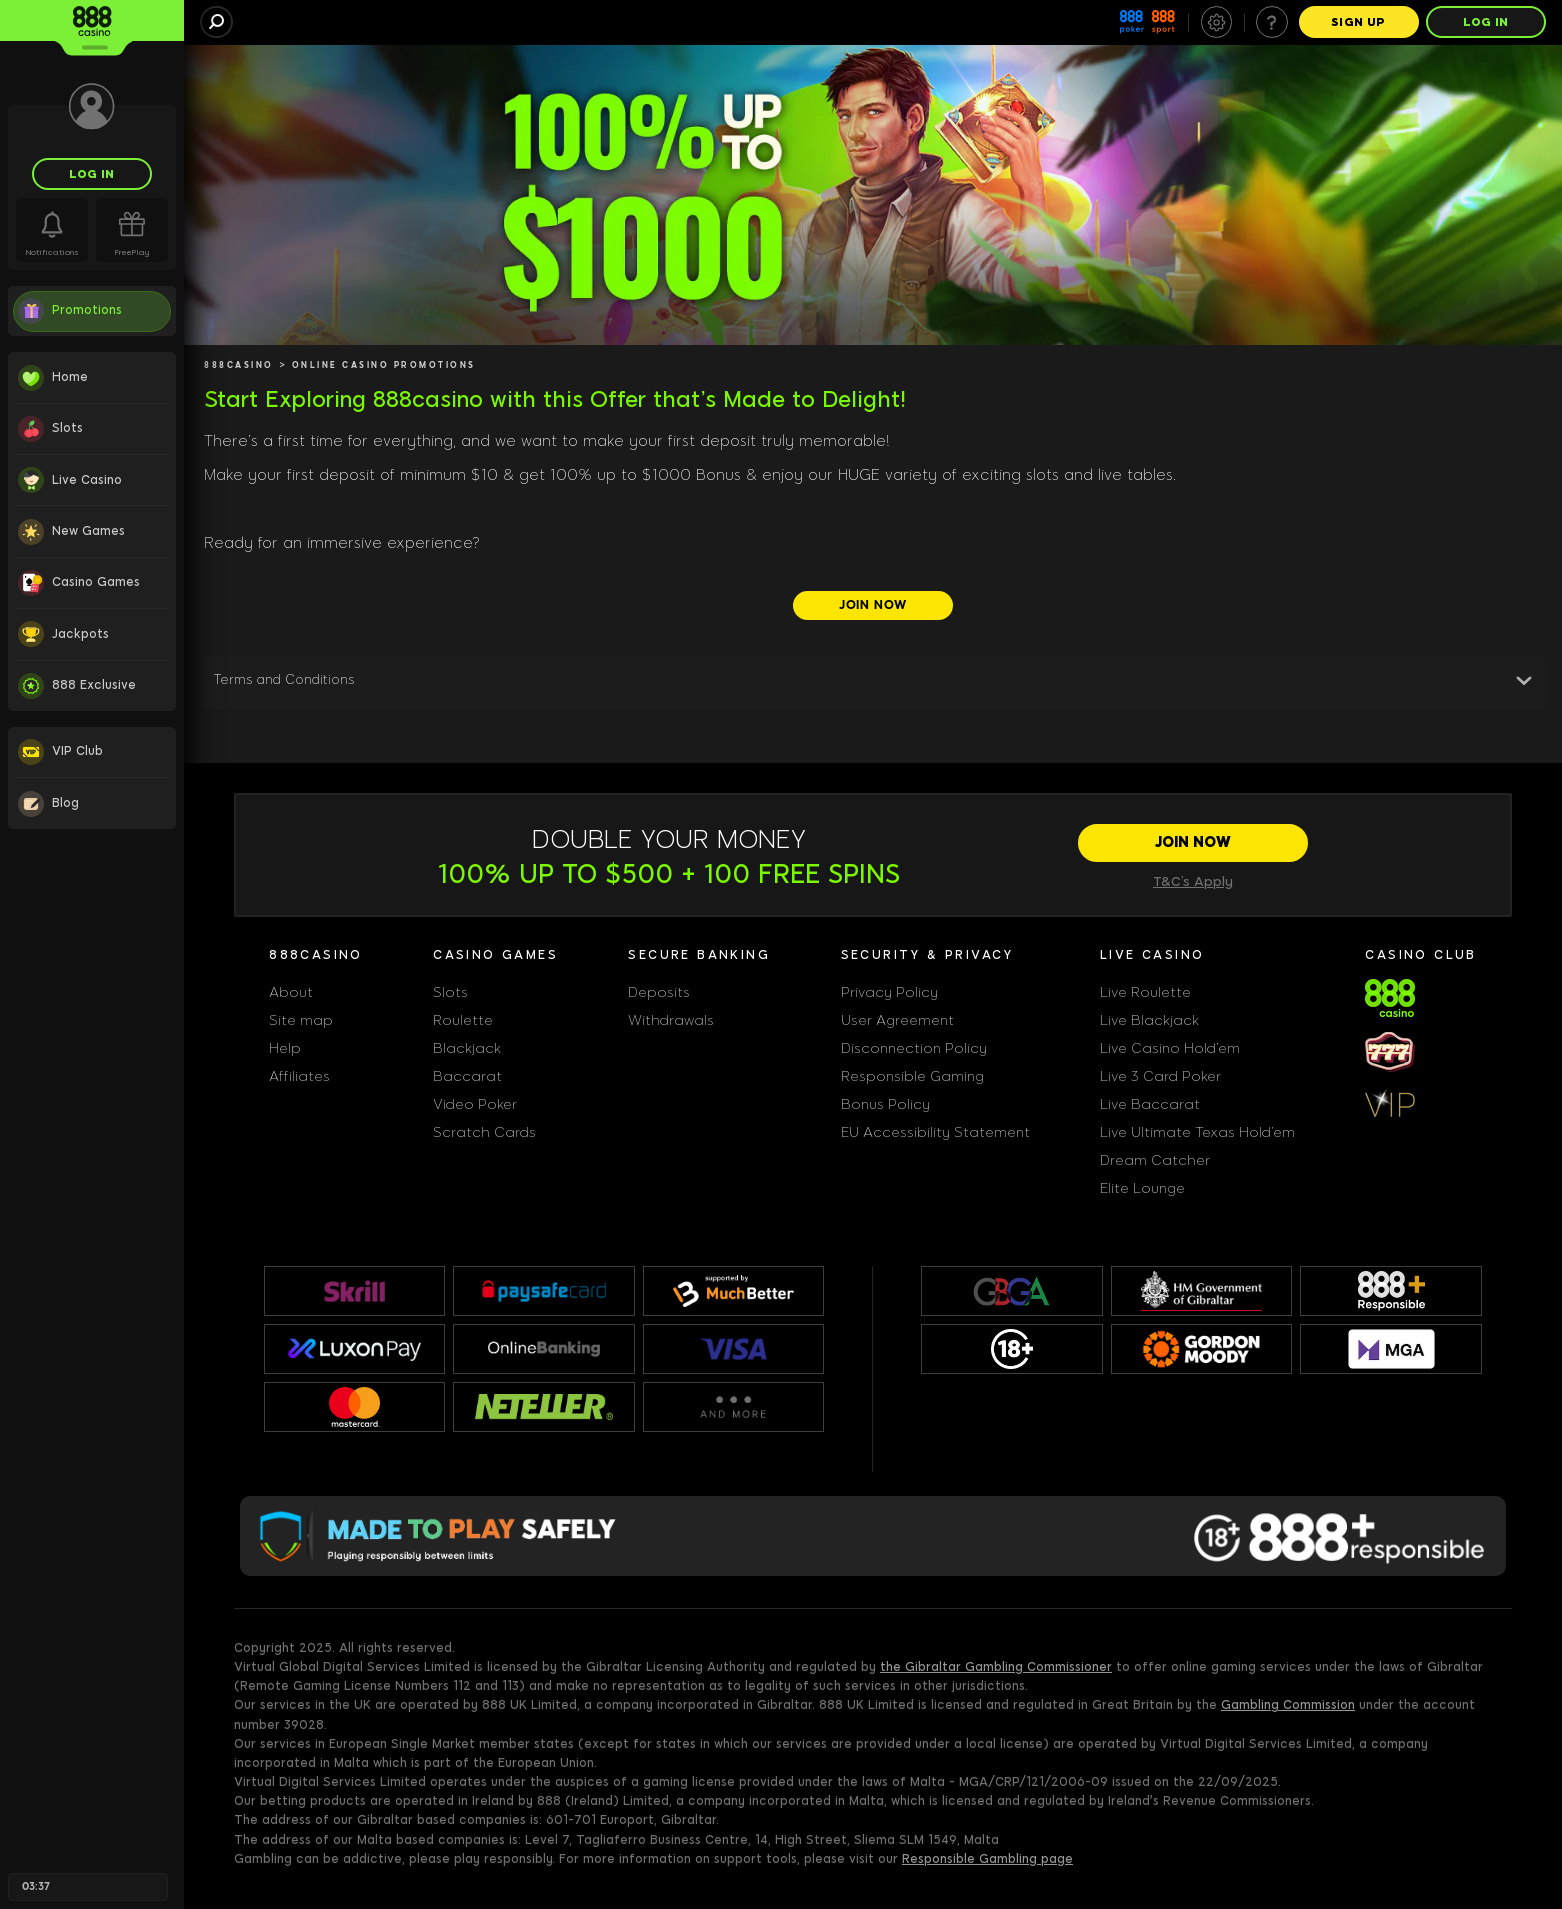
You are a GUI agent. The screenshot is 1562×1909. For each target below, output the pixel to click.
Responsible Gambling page (987, 1859)
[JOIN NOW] (873, 605)
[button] (873, 684)
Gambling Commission (1288, 1705)
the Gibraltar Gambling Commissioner (996, 1667)
